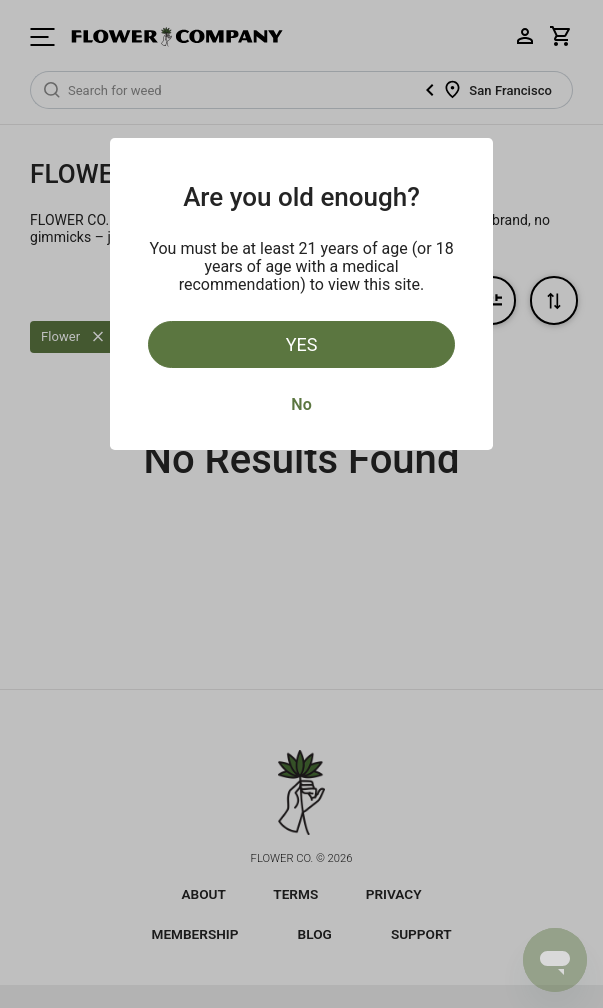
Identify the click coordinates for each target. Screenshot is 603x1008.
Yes (302, 344)
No (301, 404)
